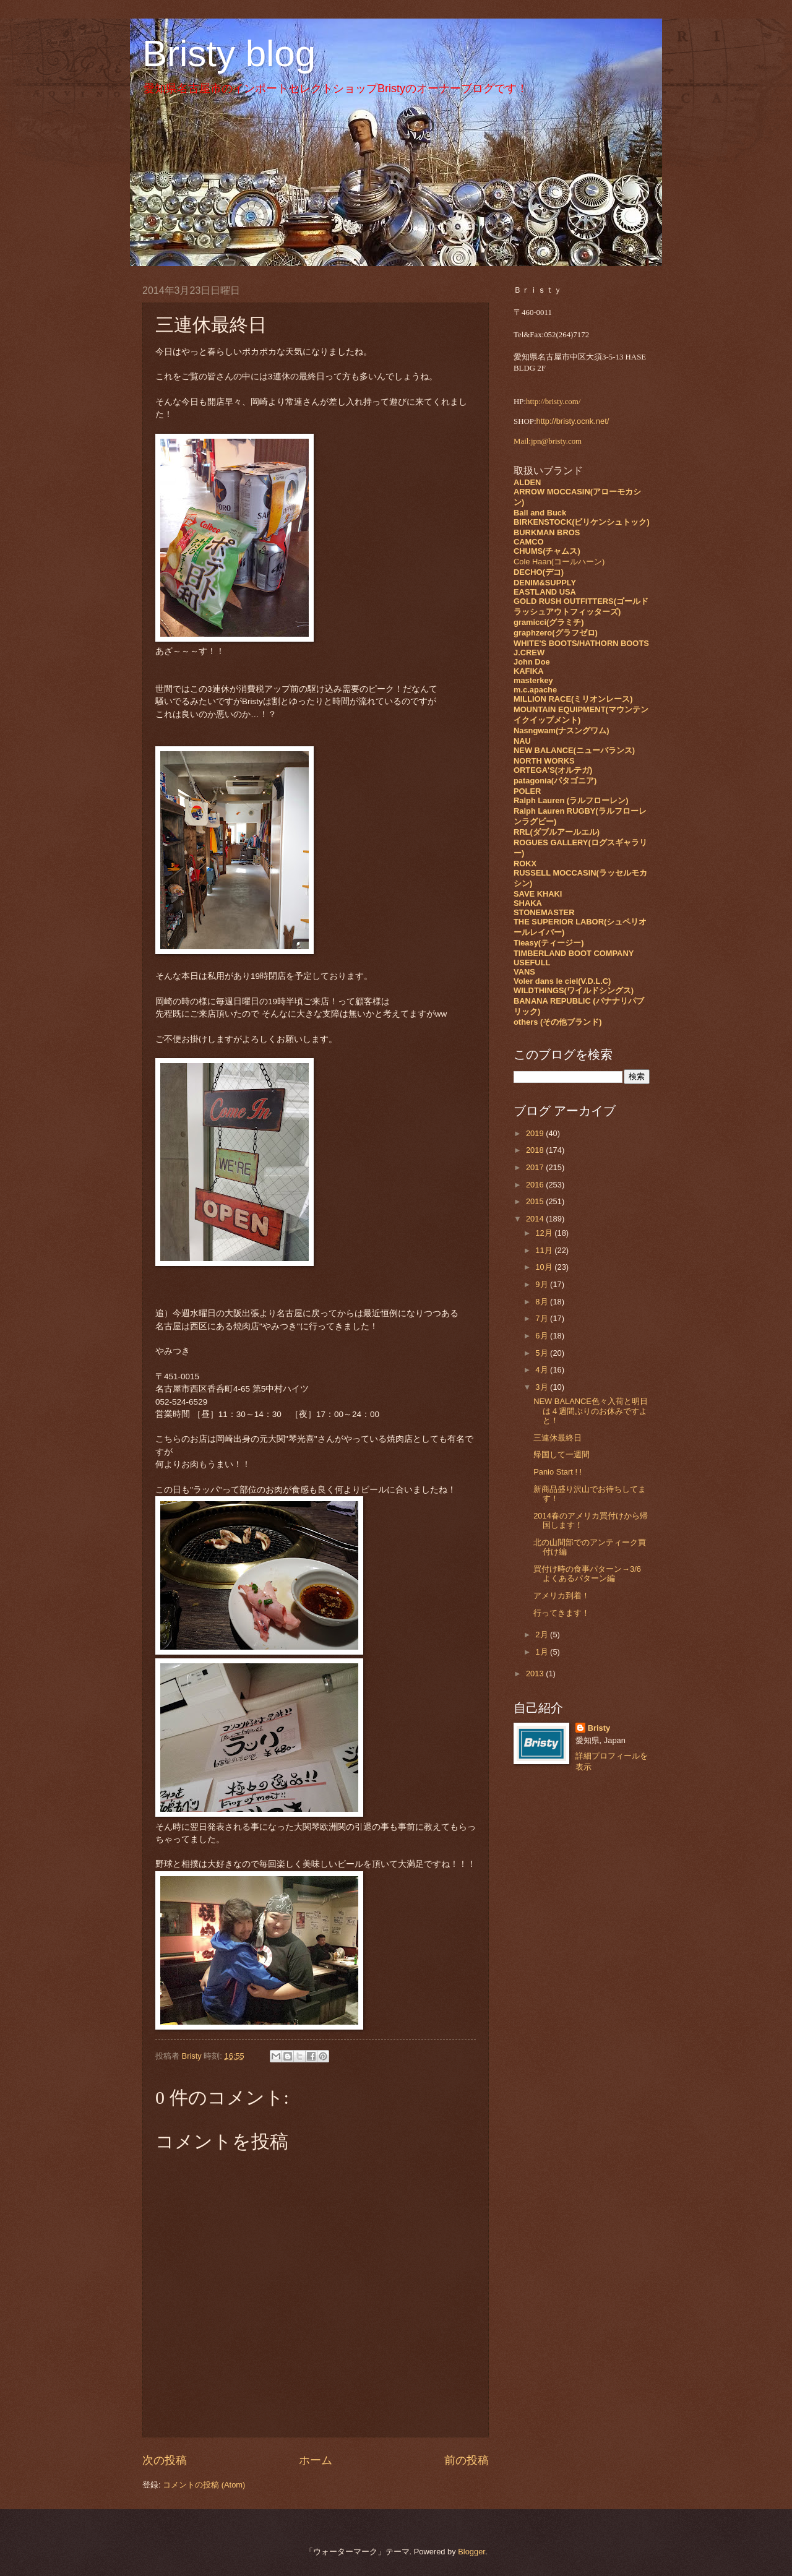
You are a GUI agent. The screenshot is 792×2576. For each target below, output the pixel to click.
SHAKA (528, 903)
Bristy (599, 1728)
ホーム (315, 2460)
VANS (524, 971)
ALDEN (527, 482)
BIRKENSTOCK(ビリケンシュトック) (582, 522)
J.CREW (529, 652)
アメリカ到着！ (561, 1595)
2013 (536, 1673)
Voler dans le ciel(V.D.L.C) (562, 981)
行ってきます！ (561, 1613)
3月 (542, 1387)
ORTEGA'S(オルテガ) (553, 770)
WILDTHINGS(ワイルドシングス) (574, 990)
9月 (542, 1284)
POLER (527, 791)
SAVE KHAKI (538, 893)
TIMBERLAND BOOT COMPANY (574, 953)
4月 (542, 1369)
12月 (544, 1233)
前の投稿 (466, 2460)
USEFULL (532, 962)
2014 (536, 1218)
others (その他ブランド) (558, 1022)
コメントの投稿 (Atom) (204, 2484)
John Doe (532, 661)
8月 (542, 1301)
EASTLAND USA (545, 592)
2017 (536, 1167)
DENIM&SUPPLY (545, 582)
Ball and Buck (540, 512)
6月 (542, 1335)
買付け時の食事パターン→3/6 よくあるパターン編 (587, 1573)
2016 (536, 1184)
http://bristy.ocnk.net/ (572, 421)
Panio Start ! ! (557, 1471)
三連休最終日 (557, 1437)
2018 (536, 1150)
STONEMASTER (544, 912)
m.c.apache (535, 689)
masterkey (533, 680)
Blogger (471, 2551)
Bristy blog (229, 53)
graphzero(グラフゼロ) (556, 632)
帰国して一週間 (561, 1454)
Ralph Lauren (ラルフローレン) (571, 800)
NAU (522, 741)
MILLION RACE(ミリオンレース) (573, 699)
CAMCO (529, 541)
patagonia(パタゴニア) (555, 780)
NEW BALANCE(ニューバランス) (574, 750)
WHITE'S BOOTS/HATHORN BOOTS (581, 643)
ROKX (525, 863)
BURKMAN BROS (547, 532)
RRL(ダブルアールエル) (557, 832)
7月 (542, 1318)
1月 (542, 1651)
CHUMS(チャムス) (547, 551)
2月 (542, 1634)
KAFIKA (529, 671)
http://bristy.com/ (553, 401)
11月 (544, 1250)
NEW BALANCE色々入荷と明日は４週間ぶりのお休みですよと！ (590, 1411)
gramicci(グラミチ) (549, 622)
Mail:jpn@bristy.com (548, 441)
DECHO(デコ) (539, 572)
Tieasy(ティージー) (548, 942)
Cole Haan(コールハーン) (559, 561)
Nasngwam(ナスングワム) (561, 730)
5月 (542, 1353)
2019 (536, 1133)
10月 (544, 1267)
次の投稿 (164, 2460)
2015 (536, 1201)
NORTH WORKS (544, 760)
